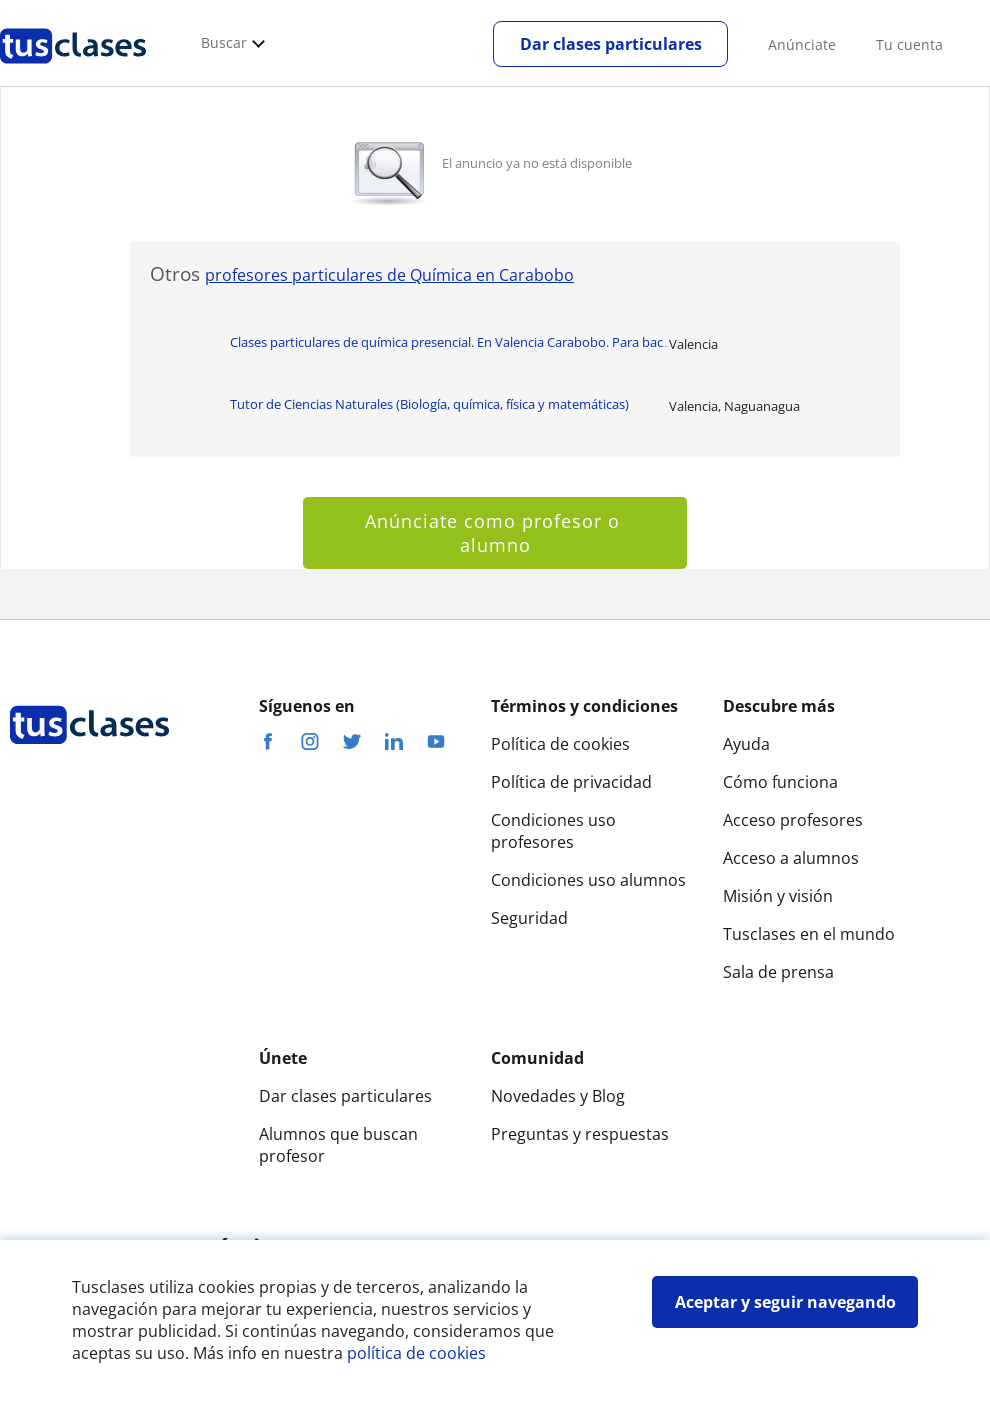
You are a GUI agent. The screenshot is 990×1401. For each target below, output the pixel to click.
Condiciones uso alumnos (588, 880)
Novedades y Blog (558, 1096)
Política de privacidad (571, 782)
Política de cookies (560, 744)
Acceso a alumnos (791, 858)
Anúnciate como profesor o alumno (495, 533)
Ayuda (746, 744)
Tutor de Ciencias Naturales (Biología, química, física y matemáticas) (429, 404)
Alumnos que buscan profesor (338, 1145)
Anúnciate (802, 44)
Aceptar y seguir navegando (785, 1302)
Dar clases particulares (611, 44)
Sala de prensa (778, 972)
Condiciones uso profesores (553, 831)
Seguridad (529, 918)
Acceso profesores (793, 820)
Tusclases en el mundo (809, 934)
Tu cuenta (909, 44)
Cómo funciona (780, 782)
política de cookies (416, 1353)
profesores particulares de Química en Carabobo (389, 275)
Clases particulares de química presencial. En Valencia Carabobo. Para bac (449, 342)
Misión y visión (778, 896)
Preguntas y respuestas (580, 1134)
